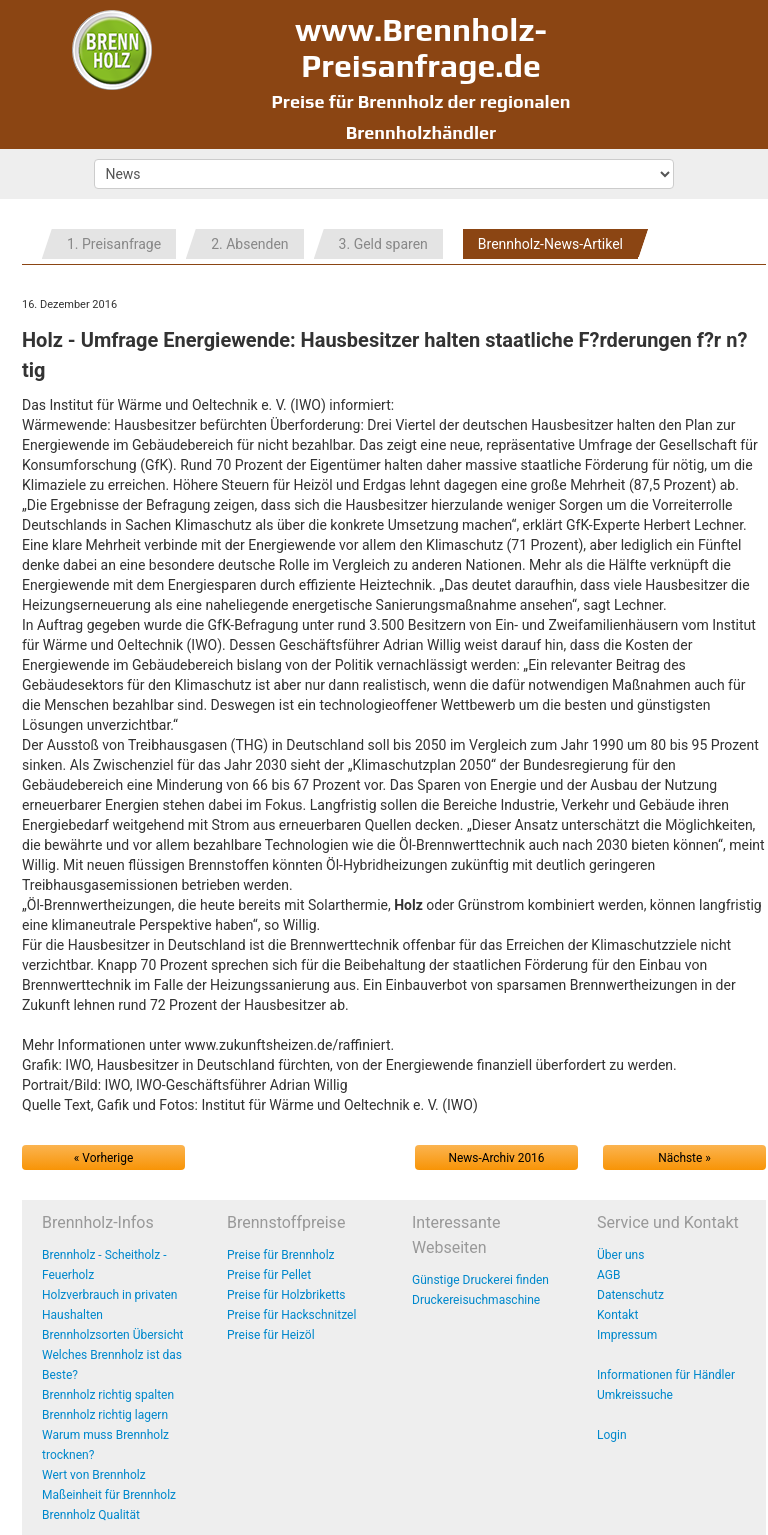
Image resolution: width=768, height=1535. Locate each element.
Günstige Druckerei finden (480, 1280)
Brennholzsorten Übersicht (113, 1335)
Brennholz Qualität (91, 1515)
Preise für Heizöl (271, 1335)
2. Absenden (249, 244)
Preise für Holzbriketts (286, 1295)
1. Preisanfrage (114, 244)
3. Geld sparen (383, 244)
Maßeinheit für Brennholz (109, 1495)
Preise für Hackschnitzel (291, 1315)
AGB (608, 1275)
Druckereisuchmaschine (476, 1300)
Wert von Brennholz (94, 1475)
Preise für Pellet (269, 1275)
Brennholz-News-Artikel (550, 244)
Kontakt (617, 1315)
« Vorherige (103, 1158)
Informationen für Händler (666, 1375)
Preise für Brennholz (281, 1255)
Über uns (620, 1255)
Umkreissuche (635, 1395)
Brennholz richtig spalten (108, 1395)
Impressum (627, 1335)
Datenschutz (630, 1295)
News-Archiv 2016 (497, 1158)
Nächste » (684, 1158)
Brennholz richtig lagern (105, 1415)
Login (612, 1435)
